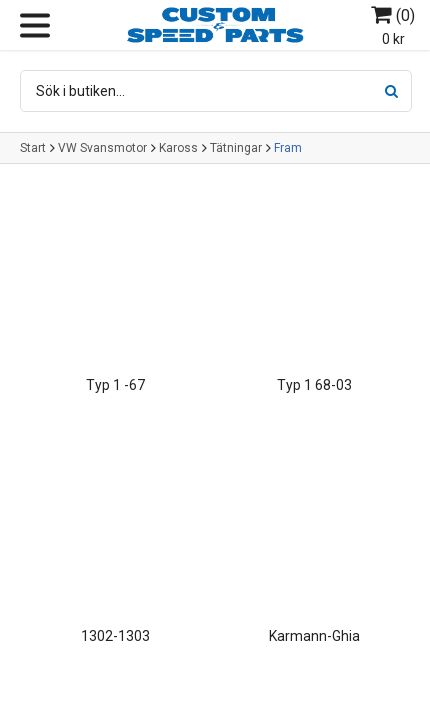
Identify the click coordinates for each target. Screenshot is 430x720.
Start (33, 148)
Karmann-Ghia (314, 636)
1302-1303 (115, 636)
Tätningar (236, 148)
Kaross (178, 148)
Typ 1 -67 (115, 385)
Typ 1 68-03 (314, 385)
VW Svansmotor (102, 148)
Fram (288, 148)
